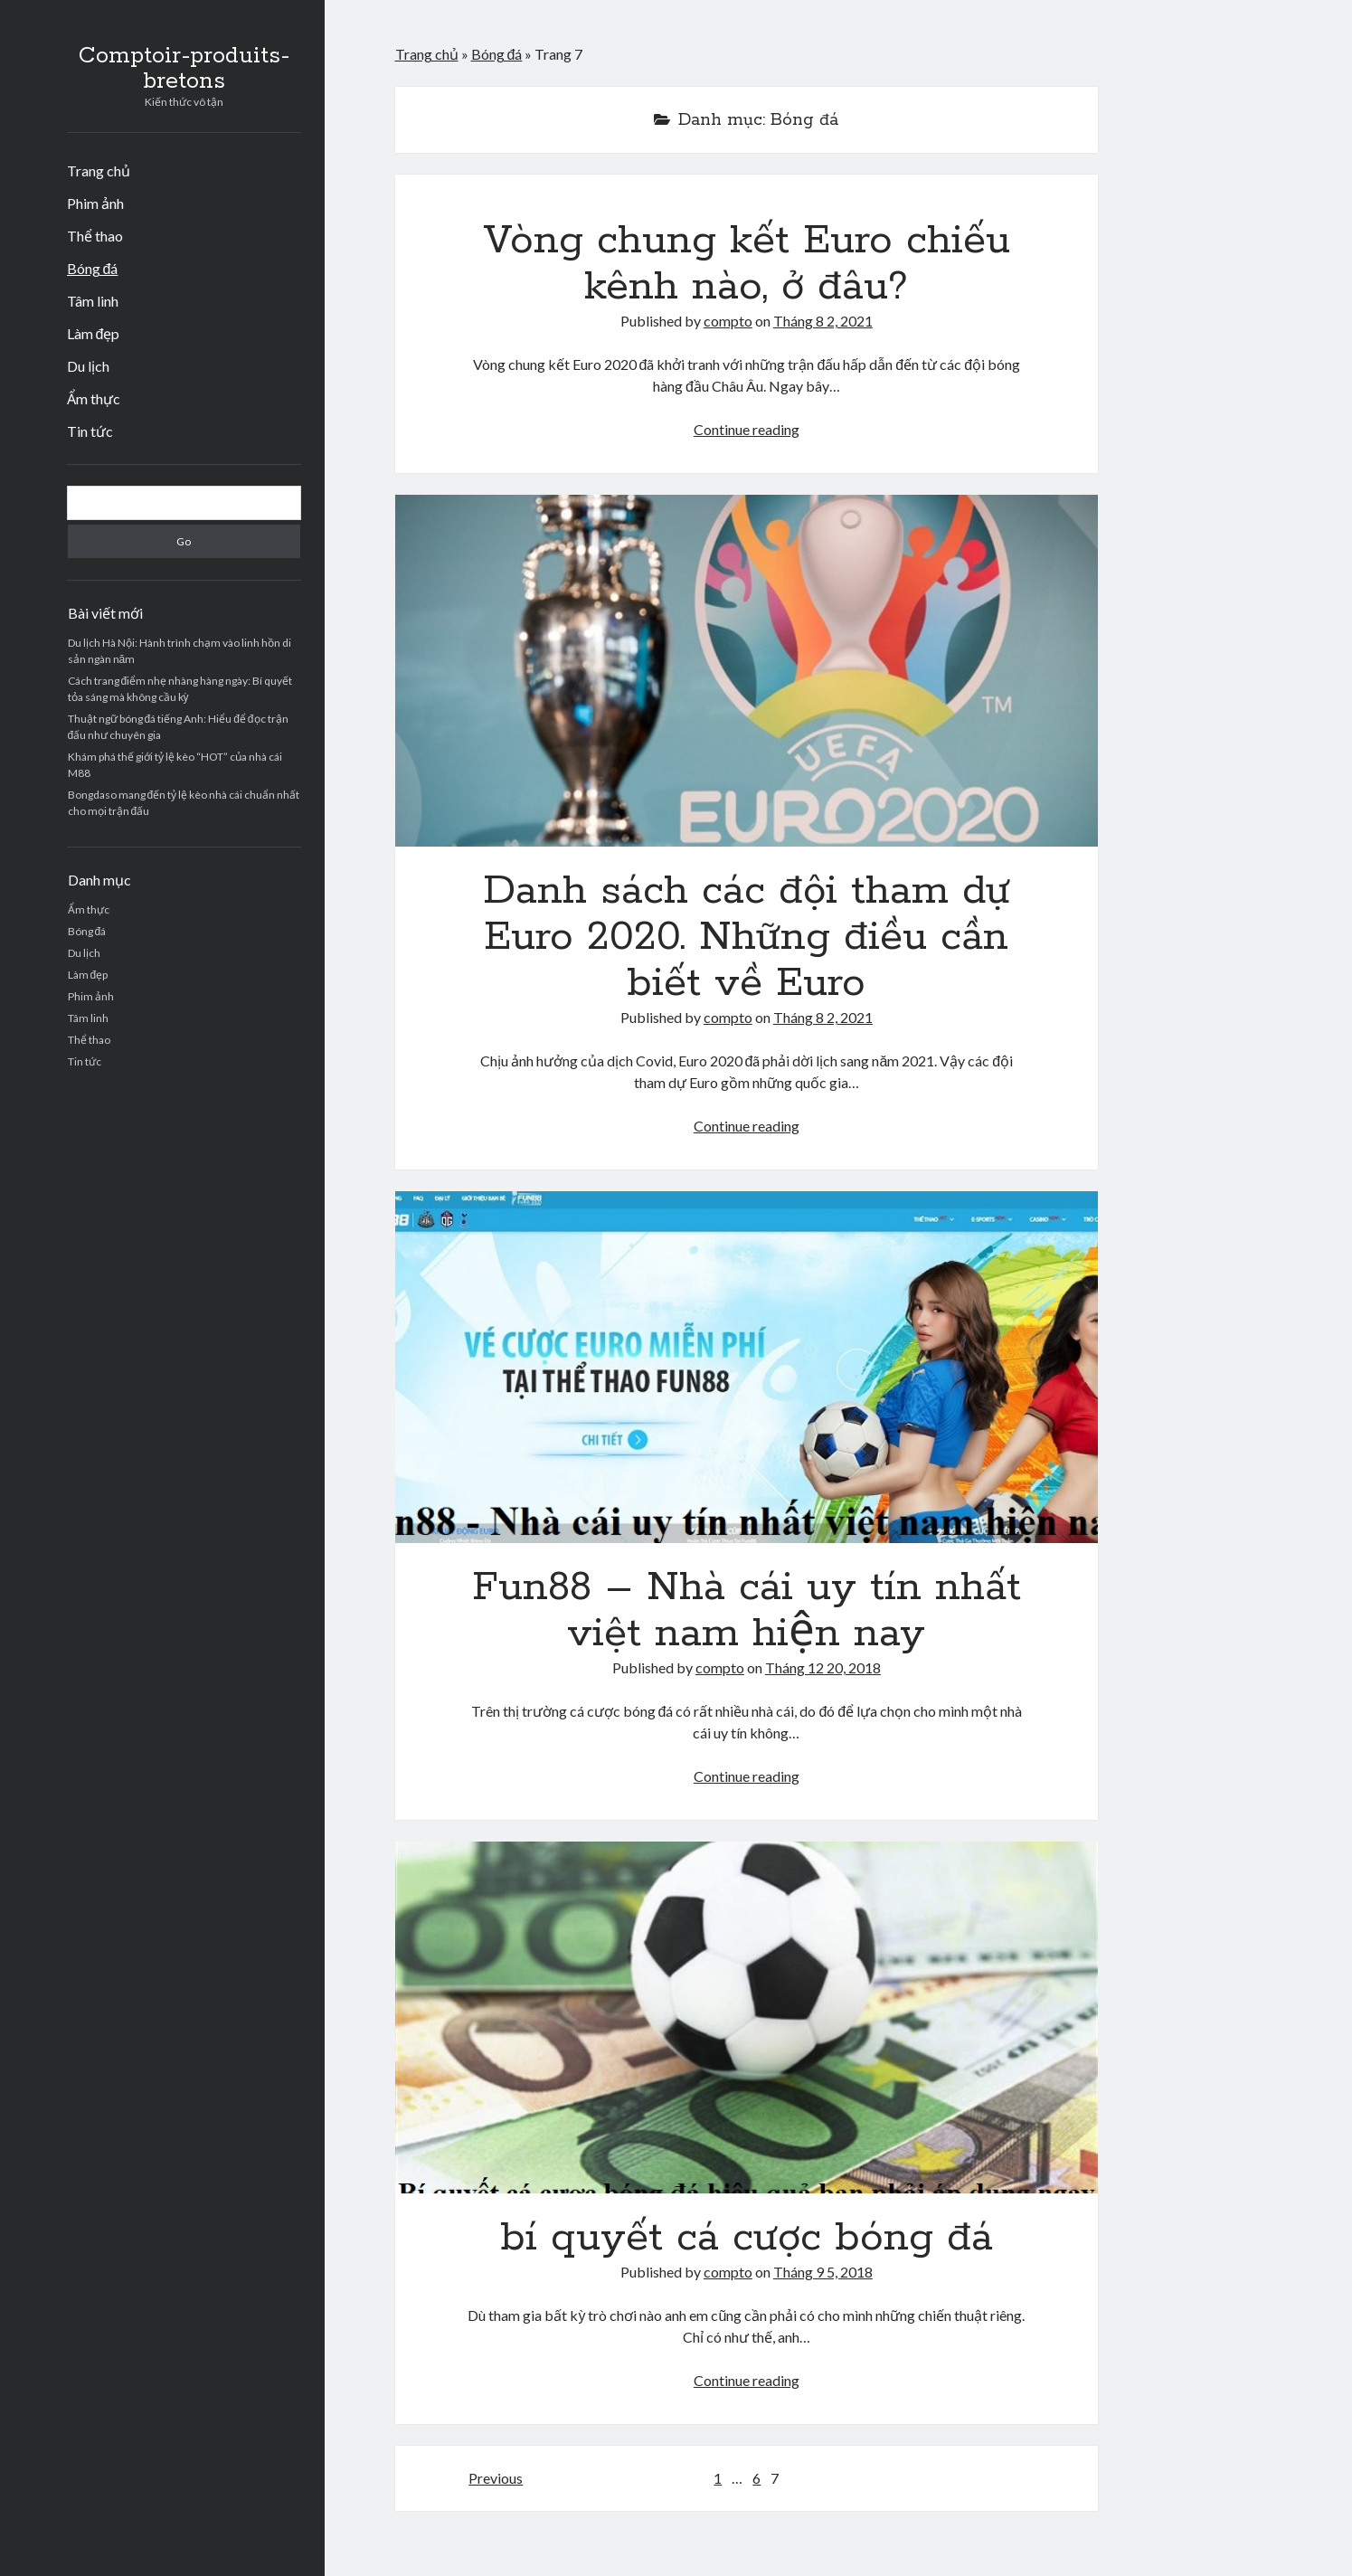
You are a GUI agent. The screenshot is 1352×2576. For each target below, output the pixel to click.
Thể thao (95, 235)
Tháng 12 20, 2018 (823, 1667)
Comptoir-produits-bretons (184, 69)
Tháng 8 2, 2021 (823, 320)
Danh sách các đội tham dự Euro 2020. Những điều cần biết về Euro (747, 671)
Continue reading (746, 429)
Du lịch (88, 365)
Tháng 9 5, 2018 (823, 2271)
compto (728, 320)
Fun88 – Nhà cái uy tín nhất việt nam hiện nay (747, 1367)
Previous (495, 2477)
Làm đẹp (93, 333)
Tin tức (90, 431)
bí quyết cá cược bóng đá (747, 2017)
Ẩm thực (93, 398)
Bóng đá (92, 268)
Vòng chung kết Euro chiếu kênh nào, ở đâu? (746, 263)
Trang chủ (98, 170)
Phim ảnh (95, 203)
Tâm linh (92, 300)
